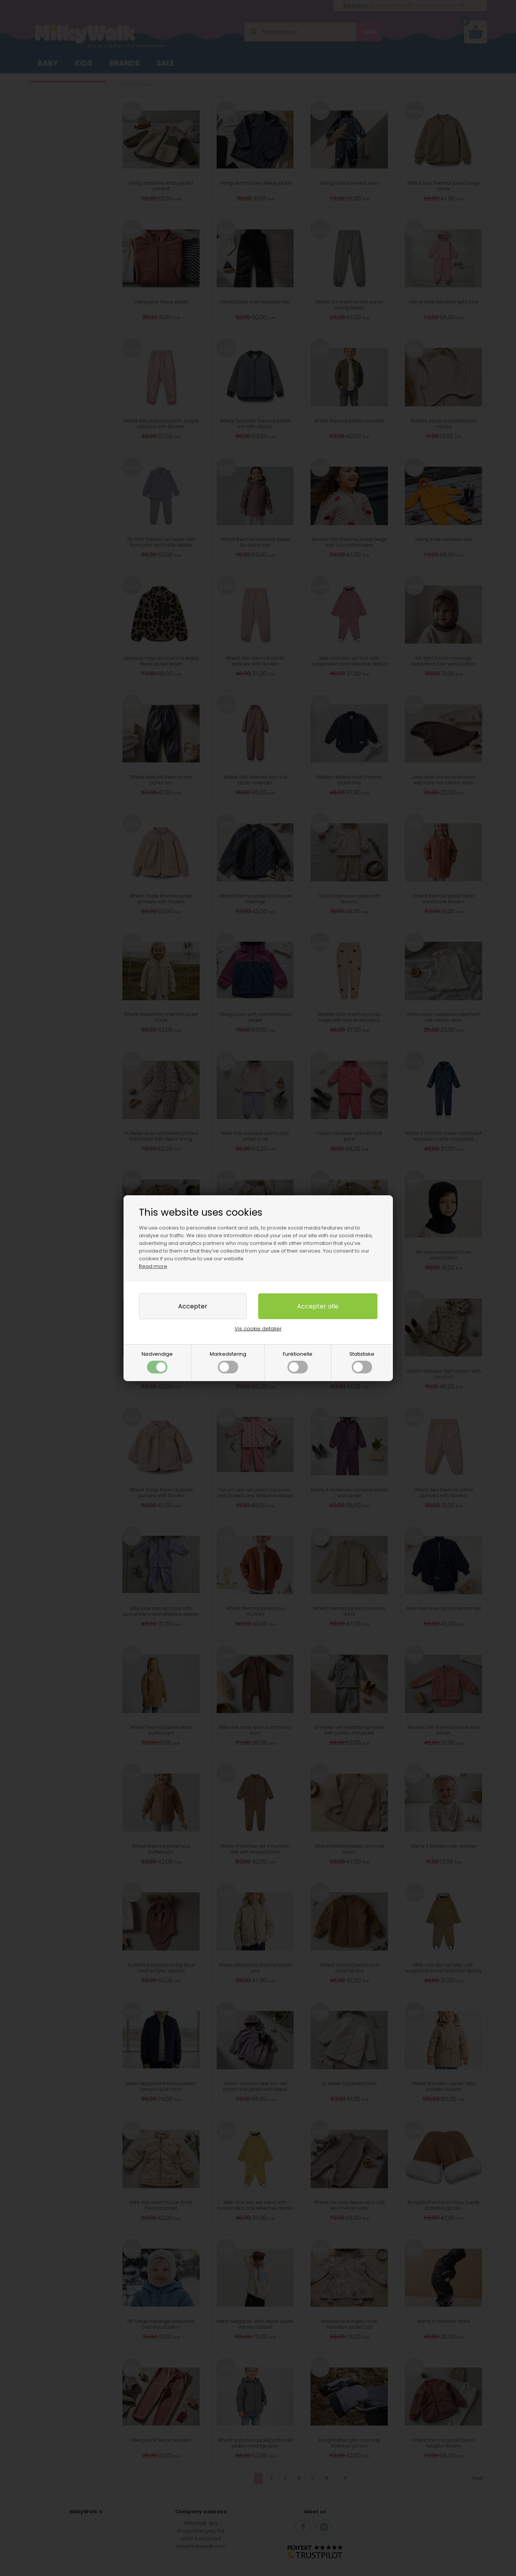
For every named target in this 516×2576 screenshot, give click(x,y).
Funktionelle (297, 1361)
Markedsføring (228, 1361)
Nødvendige (157, 1361)
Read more (153, 1266)
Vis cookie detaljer (258, 1328)
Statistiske (361, 1361)
